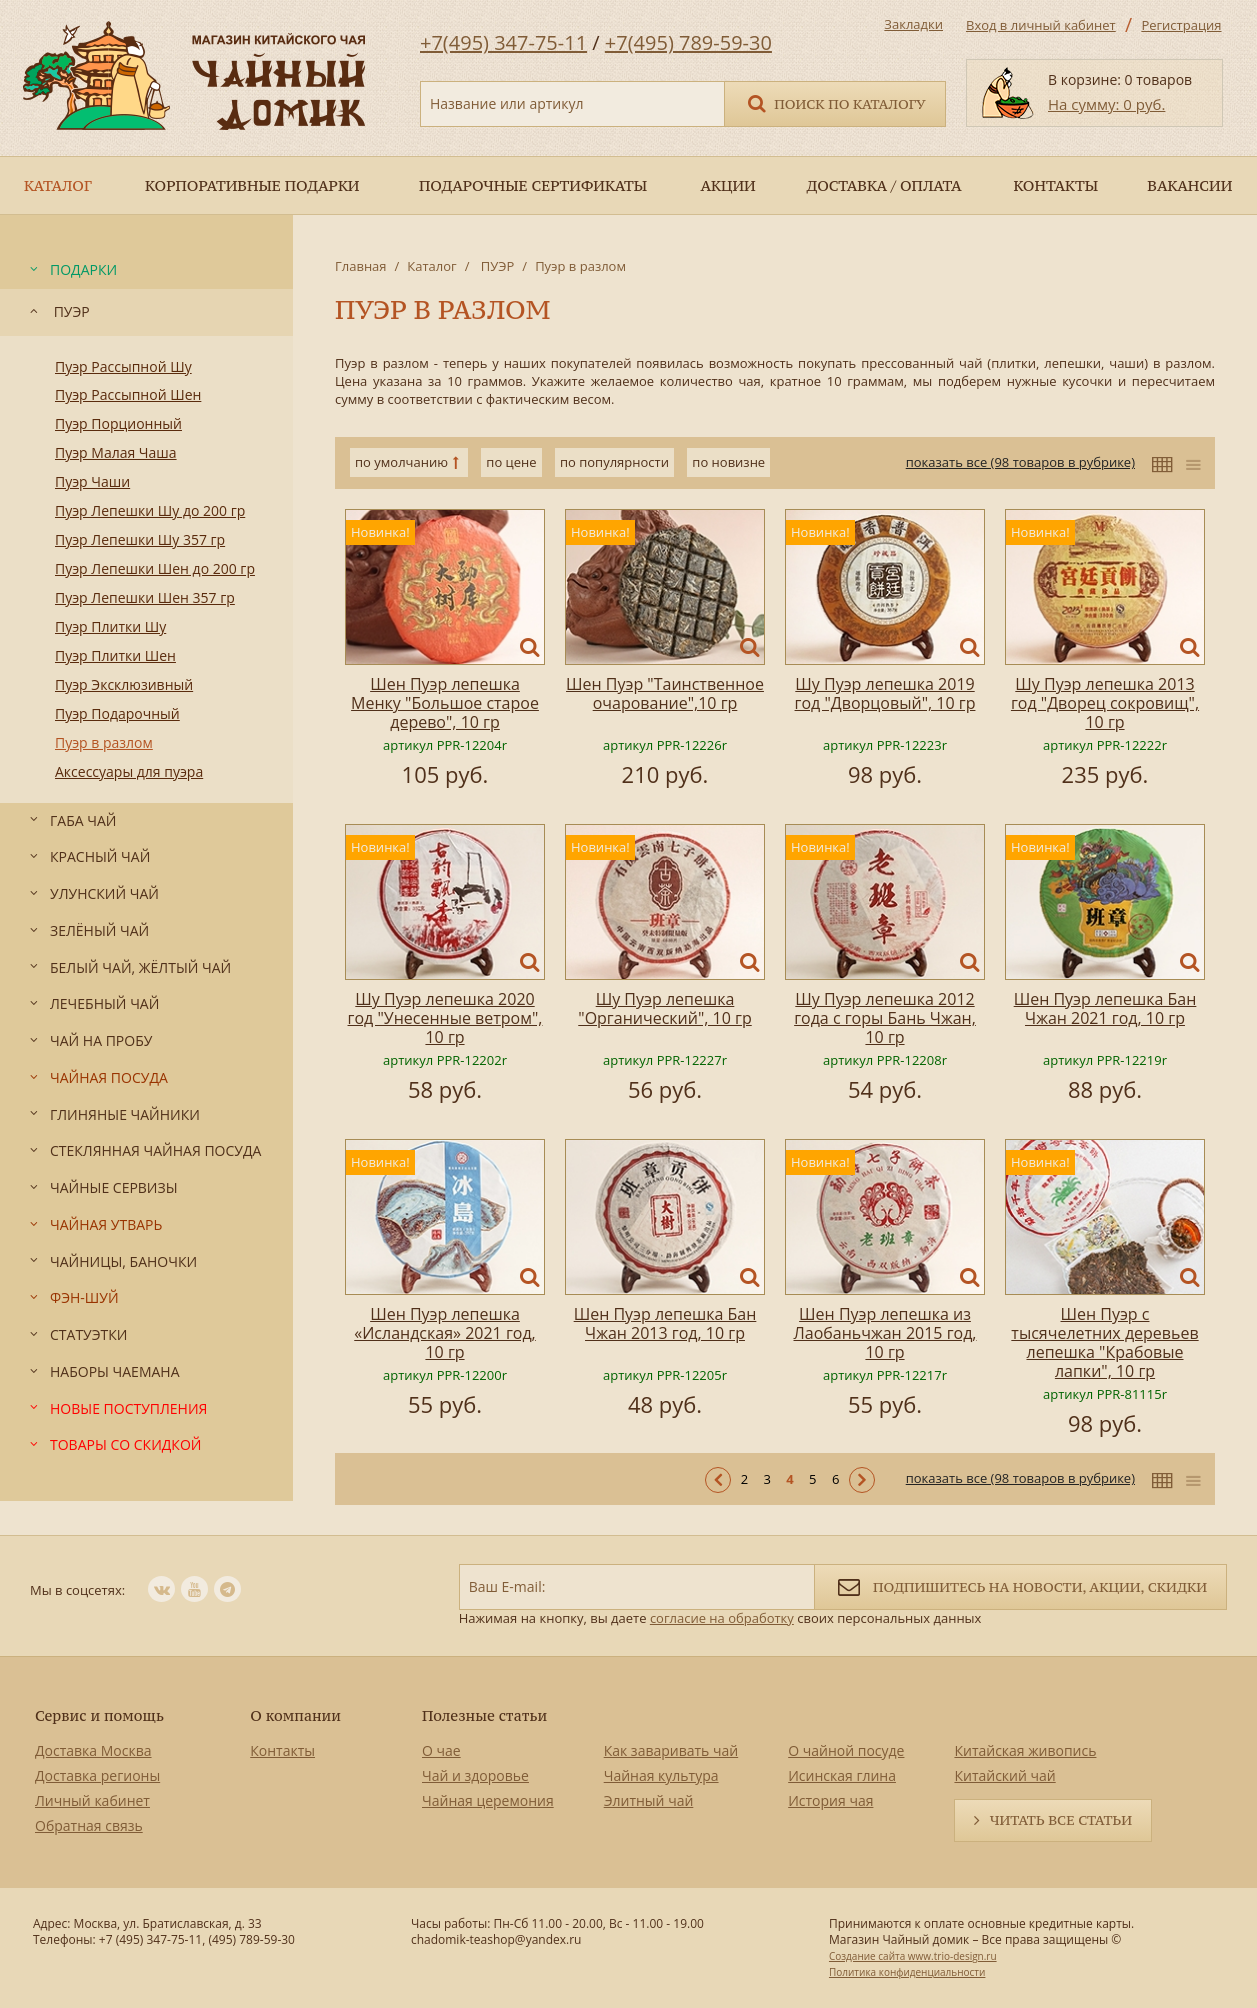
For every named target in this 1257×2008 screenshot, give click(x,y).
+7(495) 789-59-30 (688, 42)
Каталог (431, 266)
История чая (830, 1800)
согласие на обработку (722, 1618)
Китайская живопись (1025, 1750)
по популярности (614, 462)
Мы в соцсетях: (77, 1590)
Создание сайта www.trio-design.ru (913, 1956)
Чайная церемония (488, 1800)
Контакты (282, 1750)
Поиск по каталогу (835, 102)
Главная (361, 266)
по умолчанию (401, 462)
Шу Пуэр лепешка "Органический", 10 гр (664, 1008)
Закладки (913, 24)
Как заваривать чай (671, 1750)
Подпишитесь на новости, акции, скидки (1020, 1585)
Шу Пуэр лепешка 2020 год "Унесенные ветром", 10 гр (445, 1018)
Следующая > (862, 1480)
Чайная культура (661, 1775)
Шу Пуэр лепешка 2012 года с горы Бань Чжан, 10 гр (885, 1018)
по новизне (728, 462)
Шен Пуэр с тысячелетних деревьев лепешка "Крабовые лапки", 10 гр (1104, 1342)
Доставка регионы (97, 1775)
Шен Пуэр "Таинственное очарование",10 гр (665, 693)
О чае (441, 1750)
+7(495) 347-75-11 (503, 42)
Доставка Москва (93, 1750)
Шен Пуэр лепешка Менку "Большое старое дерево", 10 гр (445, 703)
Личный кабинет (92, 1800)
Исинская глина (842, 1775)
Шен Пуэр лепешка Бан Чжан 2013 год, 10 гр (665, 1323)
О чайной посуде (846, 1750)
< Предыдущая (718, 1480)
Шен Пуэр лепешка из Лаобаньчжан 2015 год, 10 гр (885, 1333)
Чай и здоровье (475, 1775)
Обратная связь (89, 1825)
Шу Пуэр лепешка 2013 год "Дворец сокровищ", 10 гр (1105, 703)
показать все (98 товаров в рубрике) (1020, 462)
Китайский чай (1004, 1775)
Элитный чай (649, 1800)
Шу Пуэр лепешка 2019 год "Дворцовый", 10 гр (885, 693)
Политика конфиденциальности (907, 1972)
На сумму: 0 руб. (1106, 104)
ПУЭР (495, 266)
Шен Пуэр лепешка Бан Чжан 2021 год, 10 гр (1105, 1008)
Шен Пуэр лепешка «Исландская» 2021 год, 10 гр (445, 1333)
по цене (511, 462)
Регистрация (1181, 25)
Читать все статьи (1061, 1820)
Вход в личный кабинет (1041, 25)
